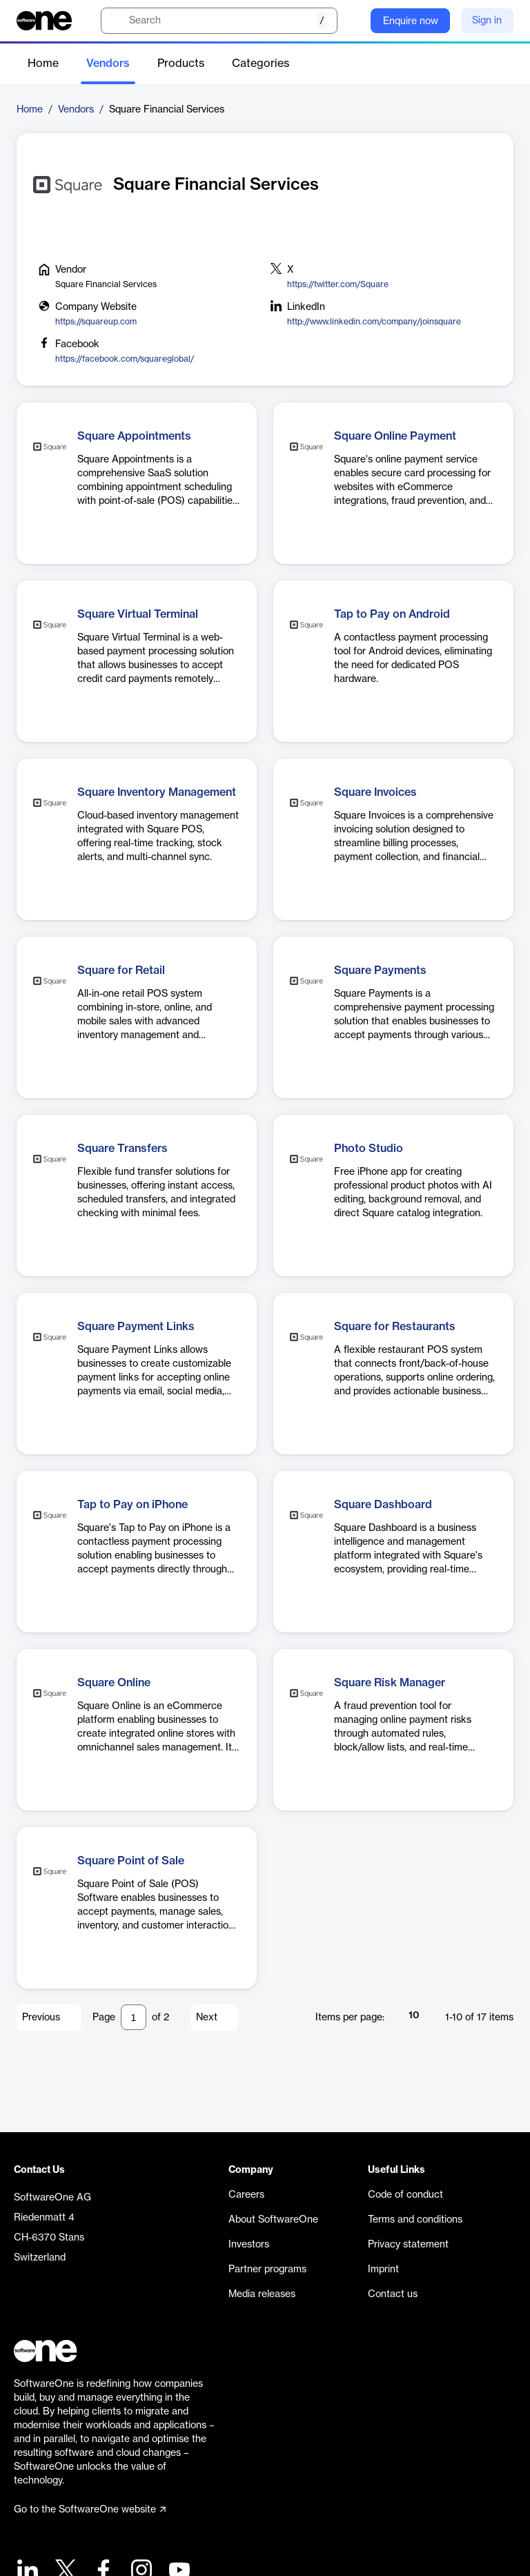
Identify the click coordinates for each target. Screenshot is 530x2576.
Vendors (108, 63)
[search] (219, 21)
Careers (246, 2195)
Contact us (393, 2294)
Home (43, 63)
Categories (260, 63)
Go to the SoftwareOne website (90, 2510)
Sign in (487, 21)
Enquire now (410, 21)
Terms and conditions (415, 2220)
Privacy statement (408, 2245)
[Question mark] (351, 21)
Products (180, 63)
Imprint (383, 2269)
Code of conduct (405, 2195)
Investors (248, 2245)
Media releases (261, 2294)
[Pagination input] (133, 2017)
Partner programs (267, 2269)
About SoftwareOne (273, 2220)
